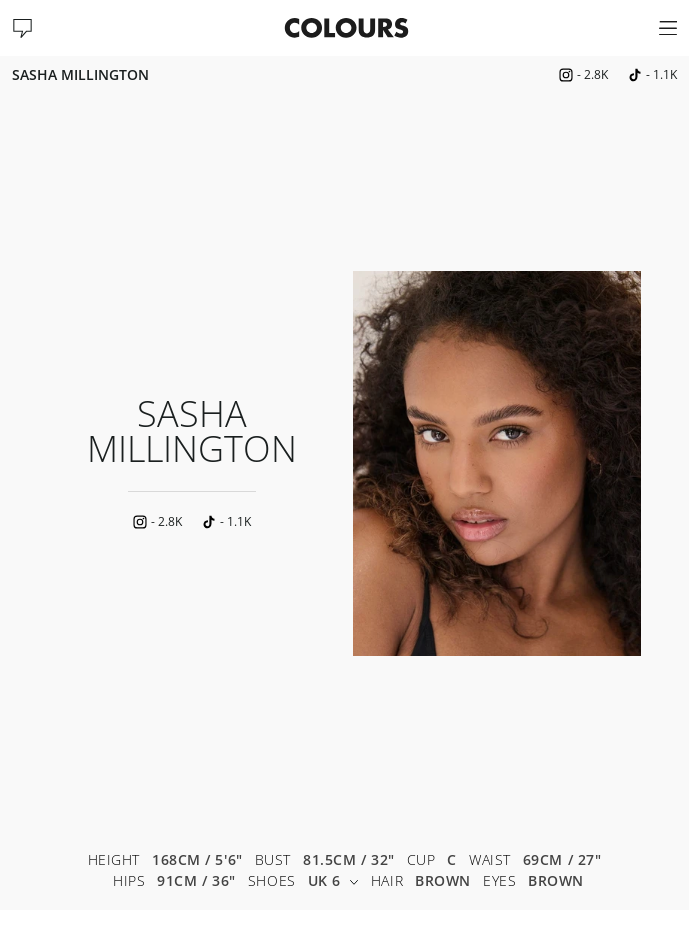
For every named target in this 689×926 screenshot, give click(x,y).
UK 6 (333, 881)
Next (659, 463)
